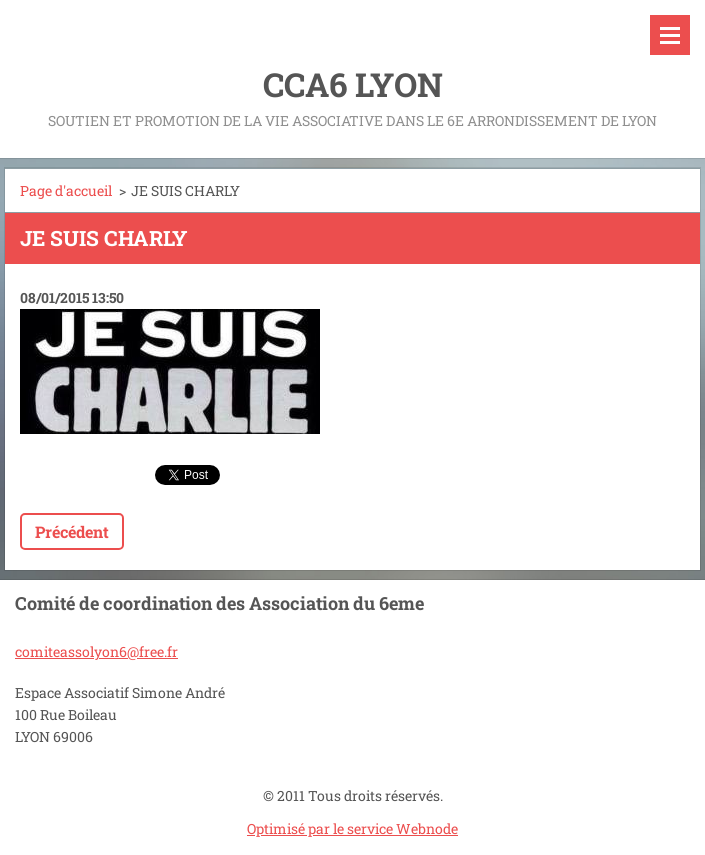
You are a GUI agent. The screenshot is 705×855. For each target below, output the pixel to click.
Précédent (72, 531)
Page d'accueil (66, 190)
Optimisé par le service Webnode (352, 828)
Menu (670, 35)
